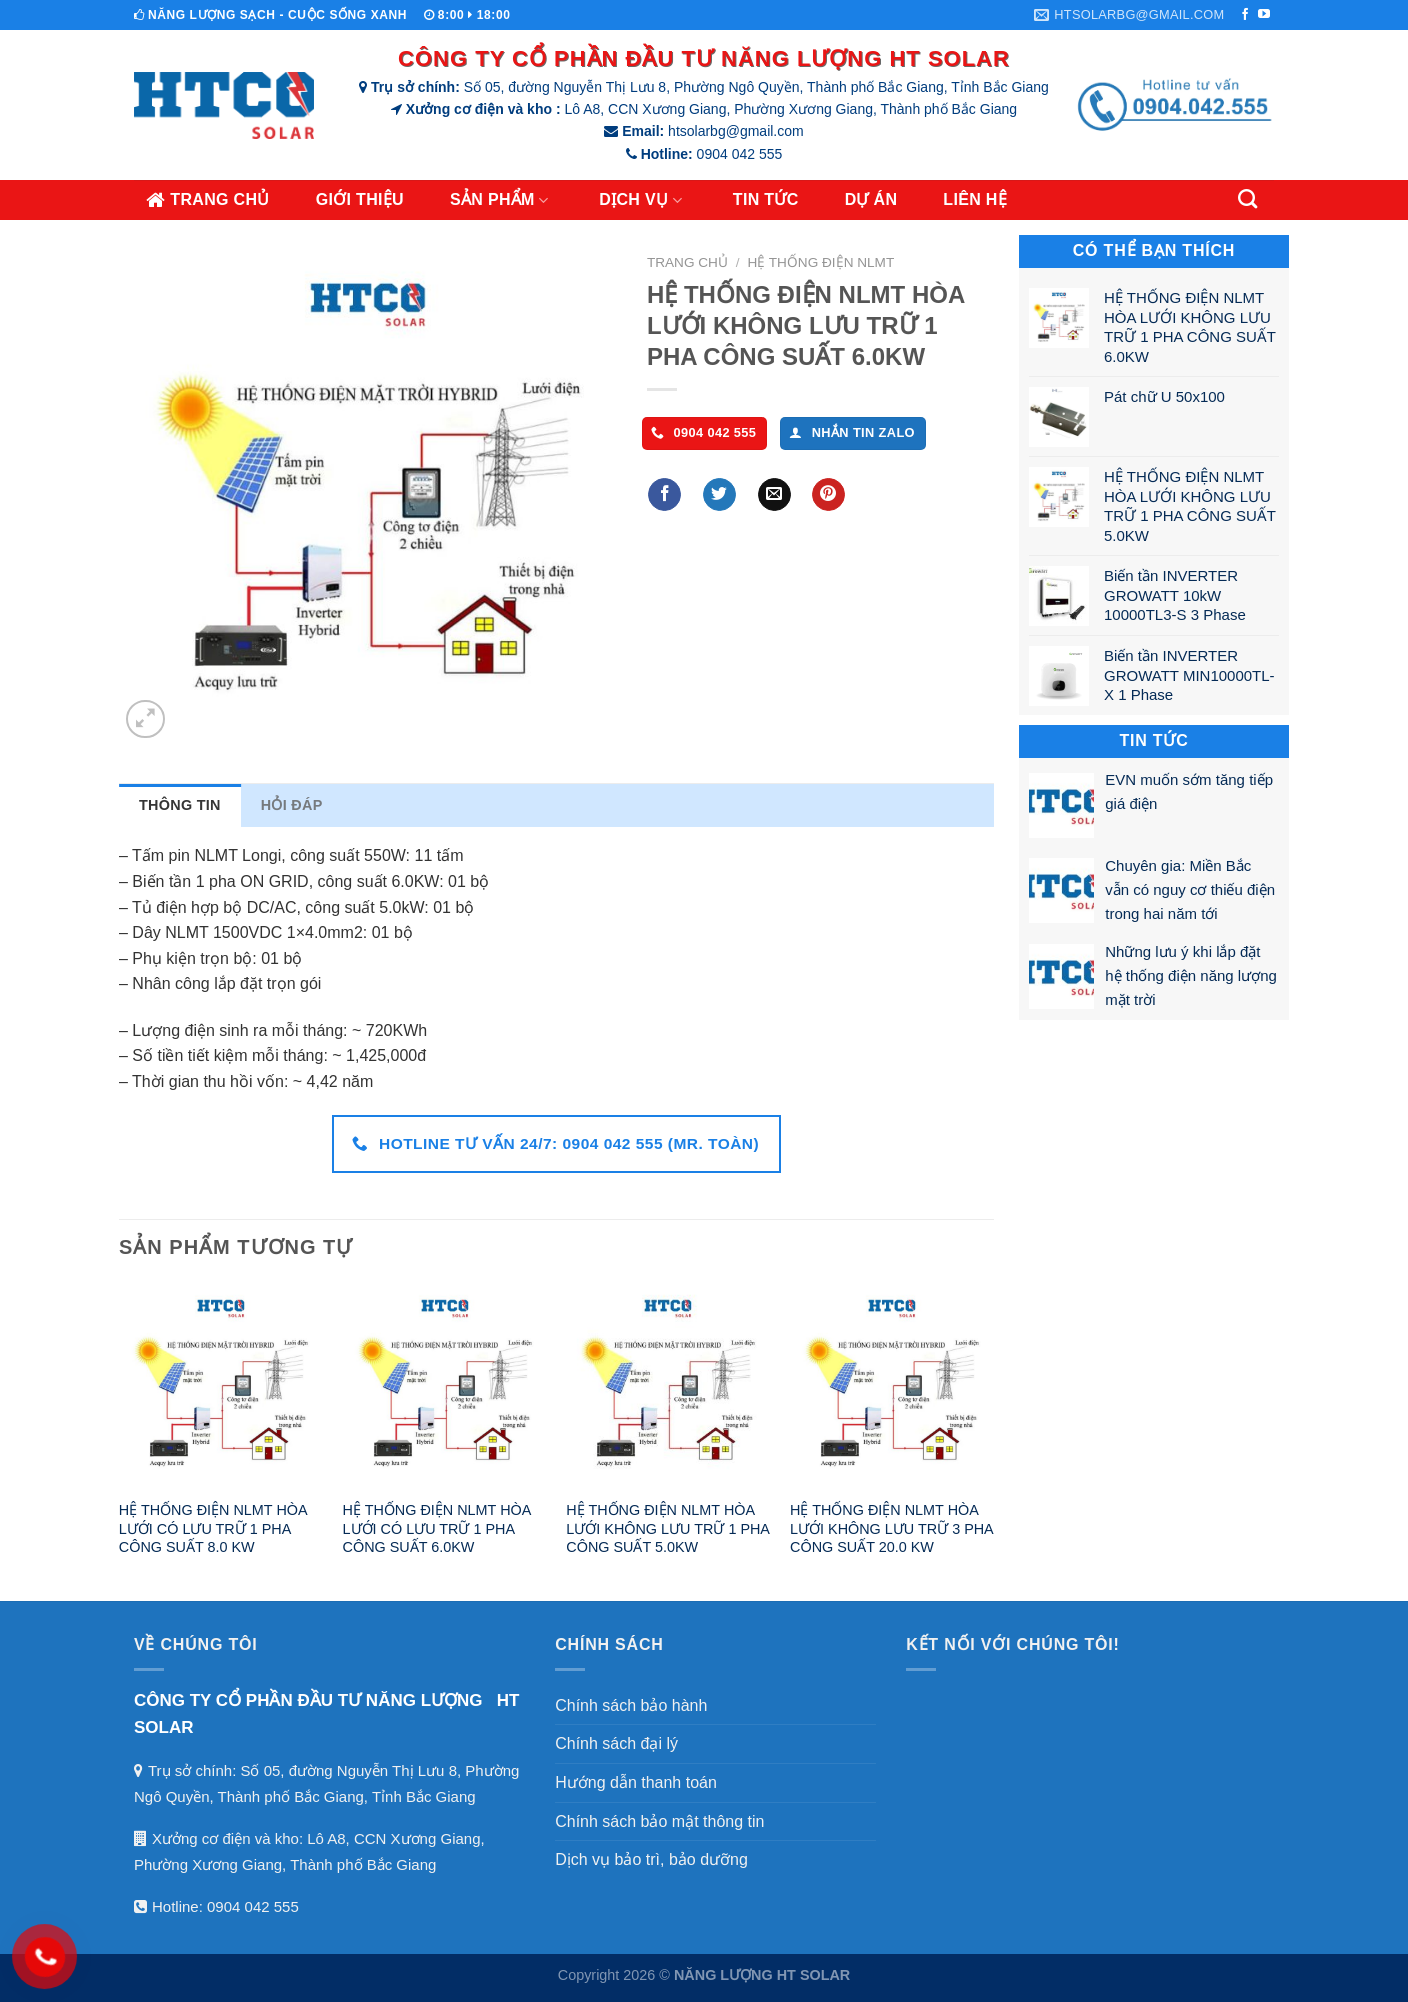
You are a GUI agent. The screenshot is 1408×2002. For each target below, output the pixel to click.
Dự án (871, 199)
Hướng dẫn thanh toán (636, 1782)
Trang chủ (208, 200)
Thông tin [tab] (180, 805)
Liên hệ (975, 199)
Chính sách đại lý (616, 1743)
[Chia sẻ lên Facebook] (664, 495)
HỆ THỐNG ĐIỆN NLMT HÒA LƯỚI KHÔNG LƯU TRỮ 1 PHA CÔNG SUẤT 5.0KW (667, 1528)
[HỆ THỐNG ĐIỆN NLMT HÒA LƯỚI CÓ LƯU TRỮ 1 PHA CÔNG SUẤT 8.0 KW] (221, 1386)
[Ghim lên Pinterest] (828, 495)
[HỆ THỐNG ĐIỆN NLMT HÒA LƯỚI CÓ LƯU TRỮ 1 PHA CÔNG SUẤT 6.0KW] (445, 1386)
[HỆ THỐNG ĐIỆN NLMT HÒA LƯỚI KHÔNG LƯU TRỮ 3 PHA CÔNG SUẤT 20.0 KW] (892, 1386)
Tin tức (766, 199)
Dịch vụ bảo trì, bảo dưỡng (651, 1859)
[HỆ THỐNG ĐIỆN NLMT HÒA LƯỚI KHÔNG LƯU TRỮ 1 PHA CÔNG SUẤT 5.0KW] (668, 1386)
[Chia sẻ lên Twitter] (719, 495)
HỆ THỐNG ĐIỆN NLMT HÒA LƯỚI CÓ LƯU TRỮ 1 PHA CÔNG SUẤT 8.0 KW (213, 1528)
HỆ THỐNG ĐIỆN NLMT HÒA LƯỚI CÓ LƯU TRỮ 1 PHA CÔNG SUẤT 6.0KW (437, 1528)
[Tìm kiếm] (1250, 198)
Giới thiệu (360, 199)
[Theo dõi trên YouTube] (1264, 15)
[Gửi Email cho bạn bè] (774, 495)
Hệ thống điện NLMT (820, 262)
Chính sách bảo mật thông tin (659, 1821)
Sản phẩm (501, 200)
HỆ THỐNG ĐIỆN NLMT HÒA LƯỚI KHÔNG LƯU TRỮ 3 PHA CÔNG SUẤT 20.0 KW (891, 1528)
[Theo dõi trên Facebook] (1245, 15)
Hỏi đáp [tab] (292, 805)
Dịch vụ (643, 200)
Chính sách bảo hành (631, 1705)
